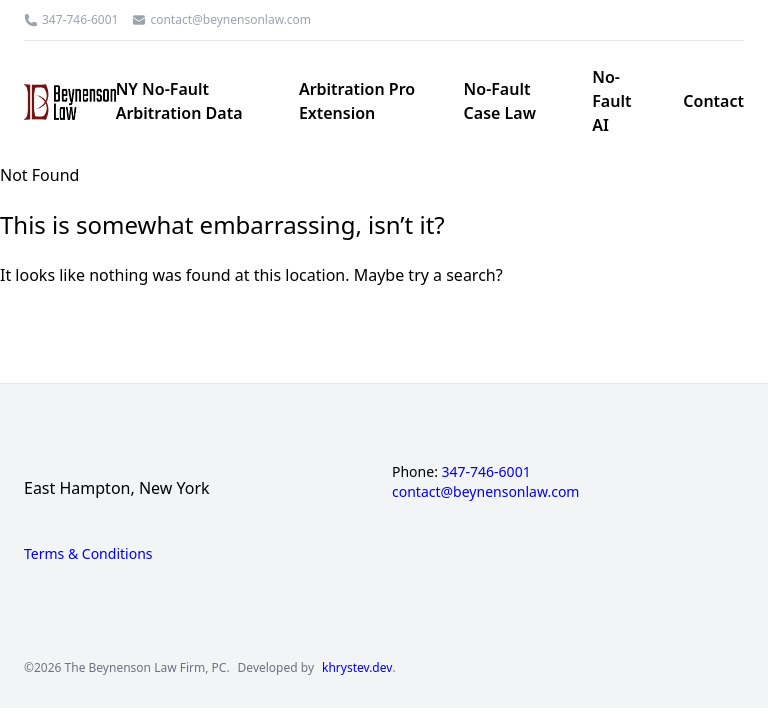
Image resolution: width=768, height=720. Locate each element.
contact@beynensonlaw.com (230, 20)
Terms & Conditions (88, 553)
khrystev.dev (357, 668)
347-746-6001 (80, 20)
